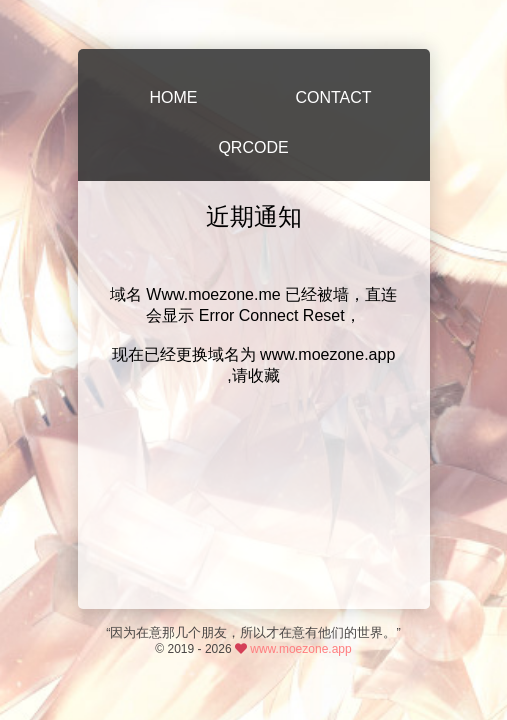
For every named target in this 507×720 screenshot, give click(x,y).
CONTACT (333, 97)
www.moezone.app (300, 649)
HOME (174, 97)
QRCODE (253, 147)
